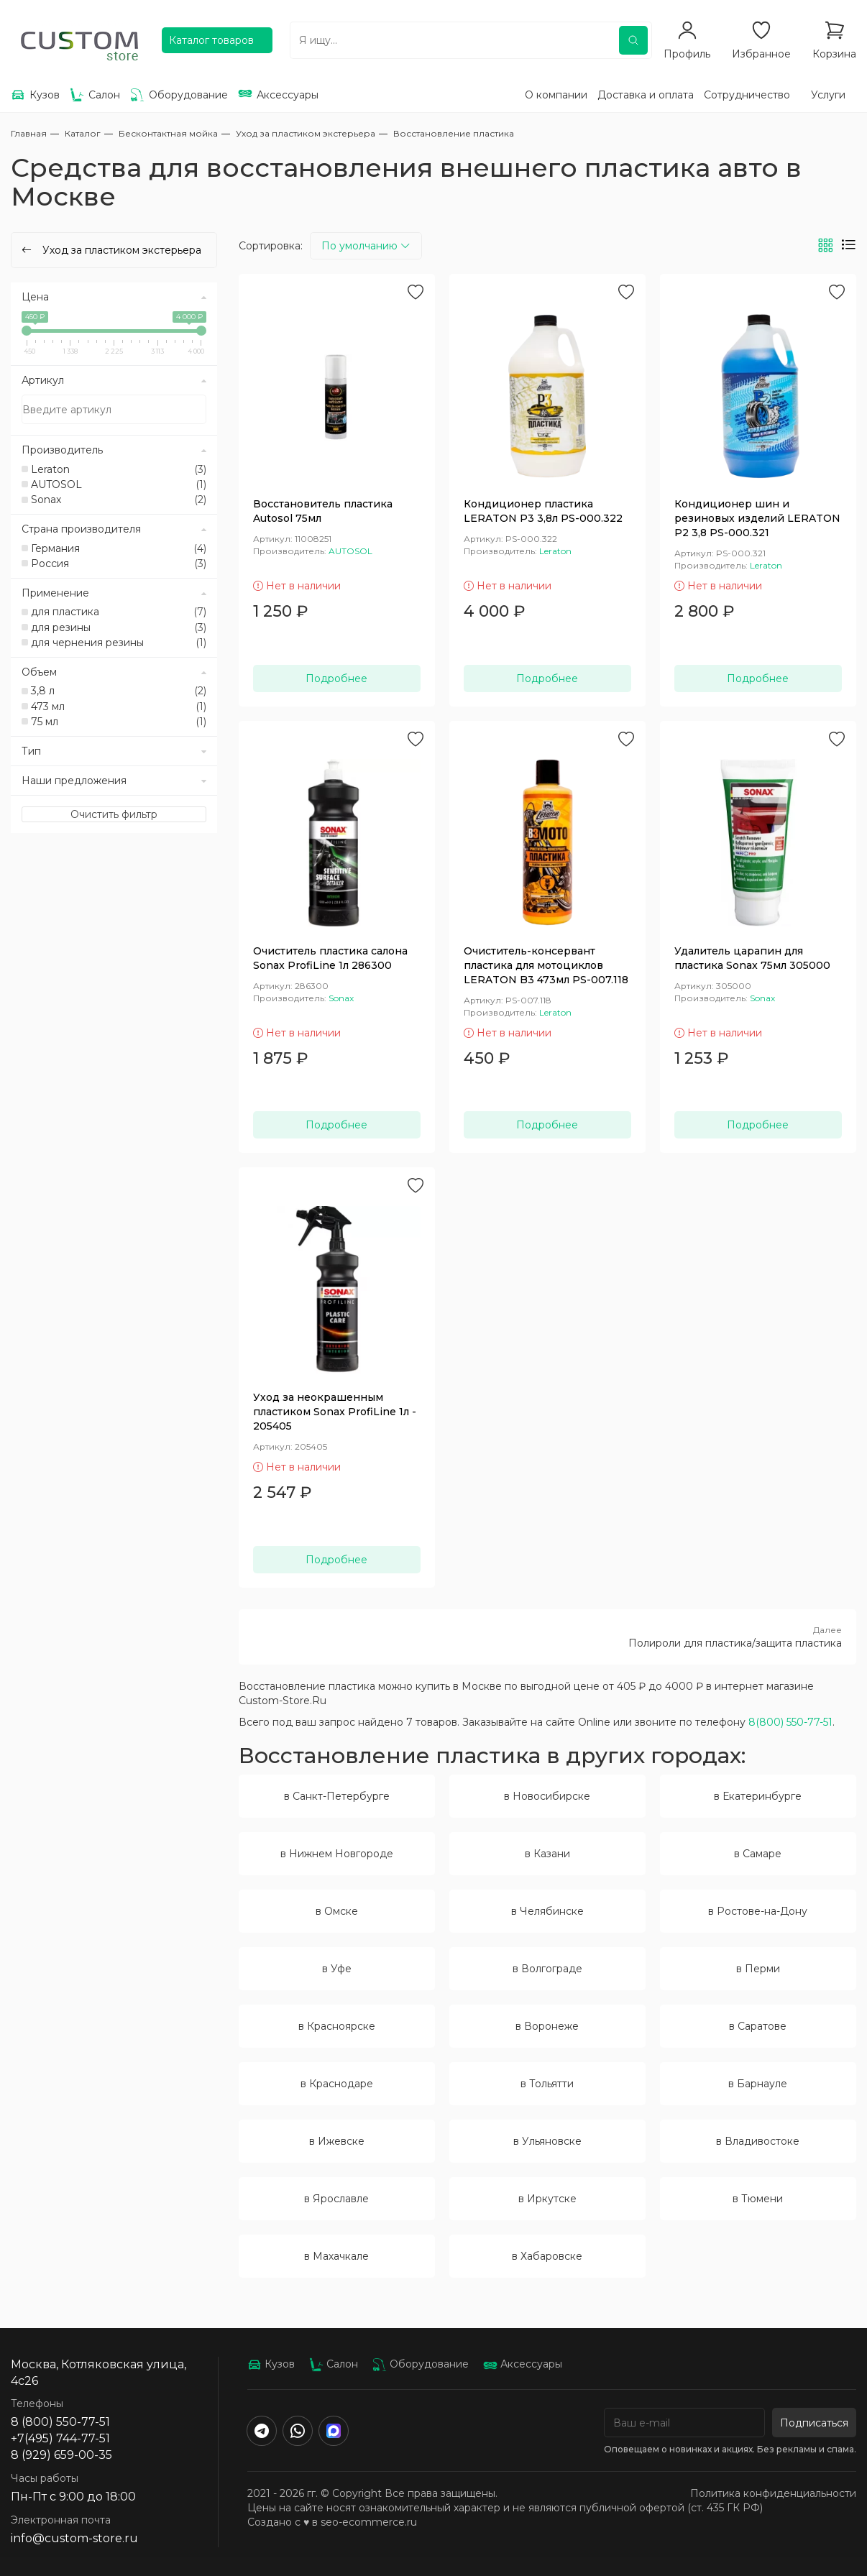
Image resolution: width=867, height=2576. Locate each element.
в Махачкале (336, 2256)
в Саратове (757, 2026)
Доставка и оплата (645, 94)
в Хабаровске (547, 2256)
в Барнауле (757, 2083)
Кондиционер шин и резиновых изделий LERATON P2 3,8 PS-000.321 (757, 518)
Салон (333, 2364)
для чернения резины (118, 642)
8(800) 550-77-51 (790, 1722)
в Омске (337, 1911)
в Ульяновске (547, 2141)
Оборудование (420, 2364)
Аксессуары (522, 2364)
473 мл (118, 706)
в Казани (547, 1853)
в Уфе (337, 1968)
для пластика (118, 611)
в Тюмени (758, 2198)
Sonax (118, 499)
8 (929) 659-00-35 (61, 2455)
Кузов (271, 2364)
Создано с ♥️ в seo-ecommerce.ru (332, 2522)
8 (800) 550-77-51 (60, 2422)
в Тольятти (547, 2083)
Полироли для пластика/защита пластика (548, 1637)
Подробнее (336, 678)
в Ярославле (336, 2198)
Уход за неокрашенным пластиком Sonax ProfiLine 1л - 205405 (334, 1411)
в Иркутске (547, 2198)
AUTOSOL (118, 484)
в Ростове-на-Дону (757, 1911)
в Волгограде (547, 1968)
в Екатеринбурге (758, 1796)
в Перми (758, 1968)
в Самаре (757, 1853)
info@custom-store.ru (74, 2538)
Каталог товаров (211, 40)
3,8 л (118, 690)
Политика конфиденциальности (773, 2493)
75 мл (118, 721)
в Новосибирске (547, 1796)
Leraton (118, 469)
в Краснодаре (337, 2083)
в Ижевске (336, 2141)
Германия (118, 548)
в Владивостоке (757, 2141)
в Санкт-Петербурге (337, 1796)
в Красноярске (336, 2026)
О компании (556, 94)
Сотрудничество (747, 94)
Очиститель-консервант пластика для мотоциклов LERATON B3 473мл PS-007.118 (546, 965)
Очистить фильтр (113, 814)
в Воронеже (547, 2026)
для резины (118, 627)
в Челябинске (547, 1911)
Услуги (828, 94)
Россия (118, 563)
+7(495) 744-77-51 (60, 2438)
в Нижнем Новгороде (336, 1853)
